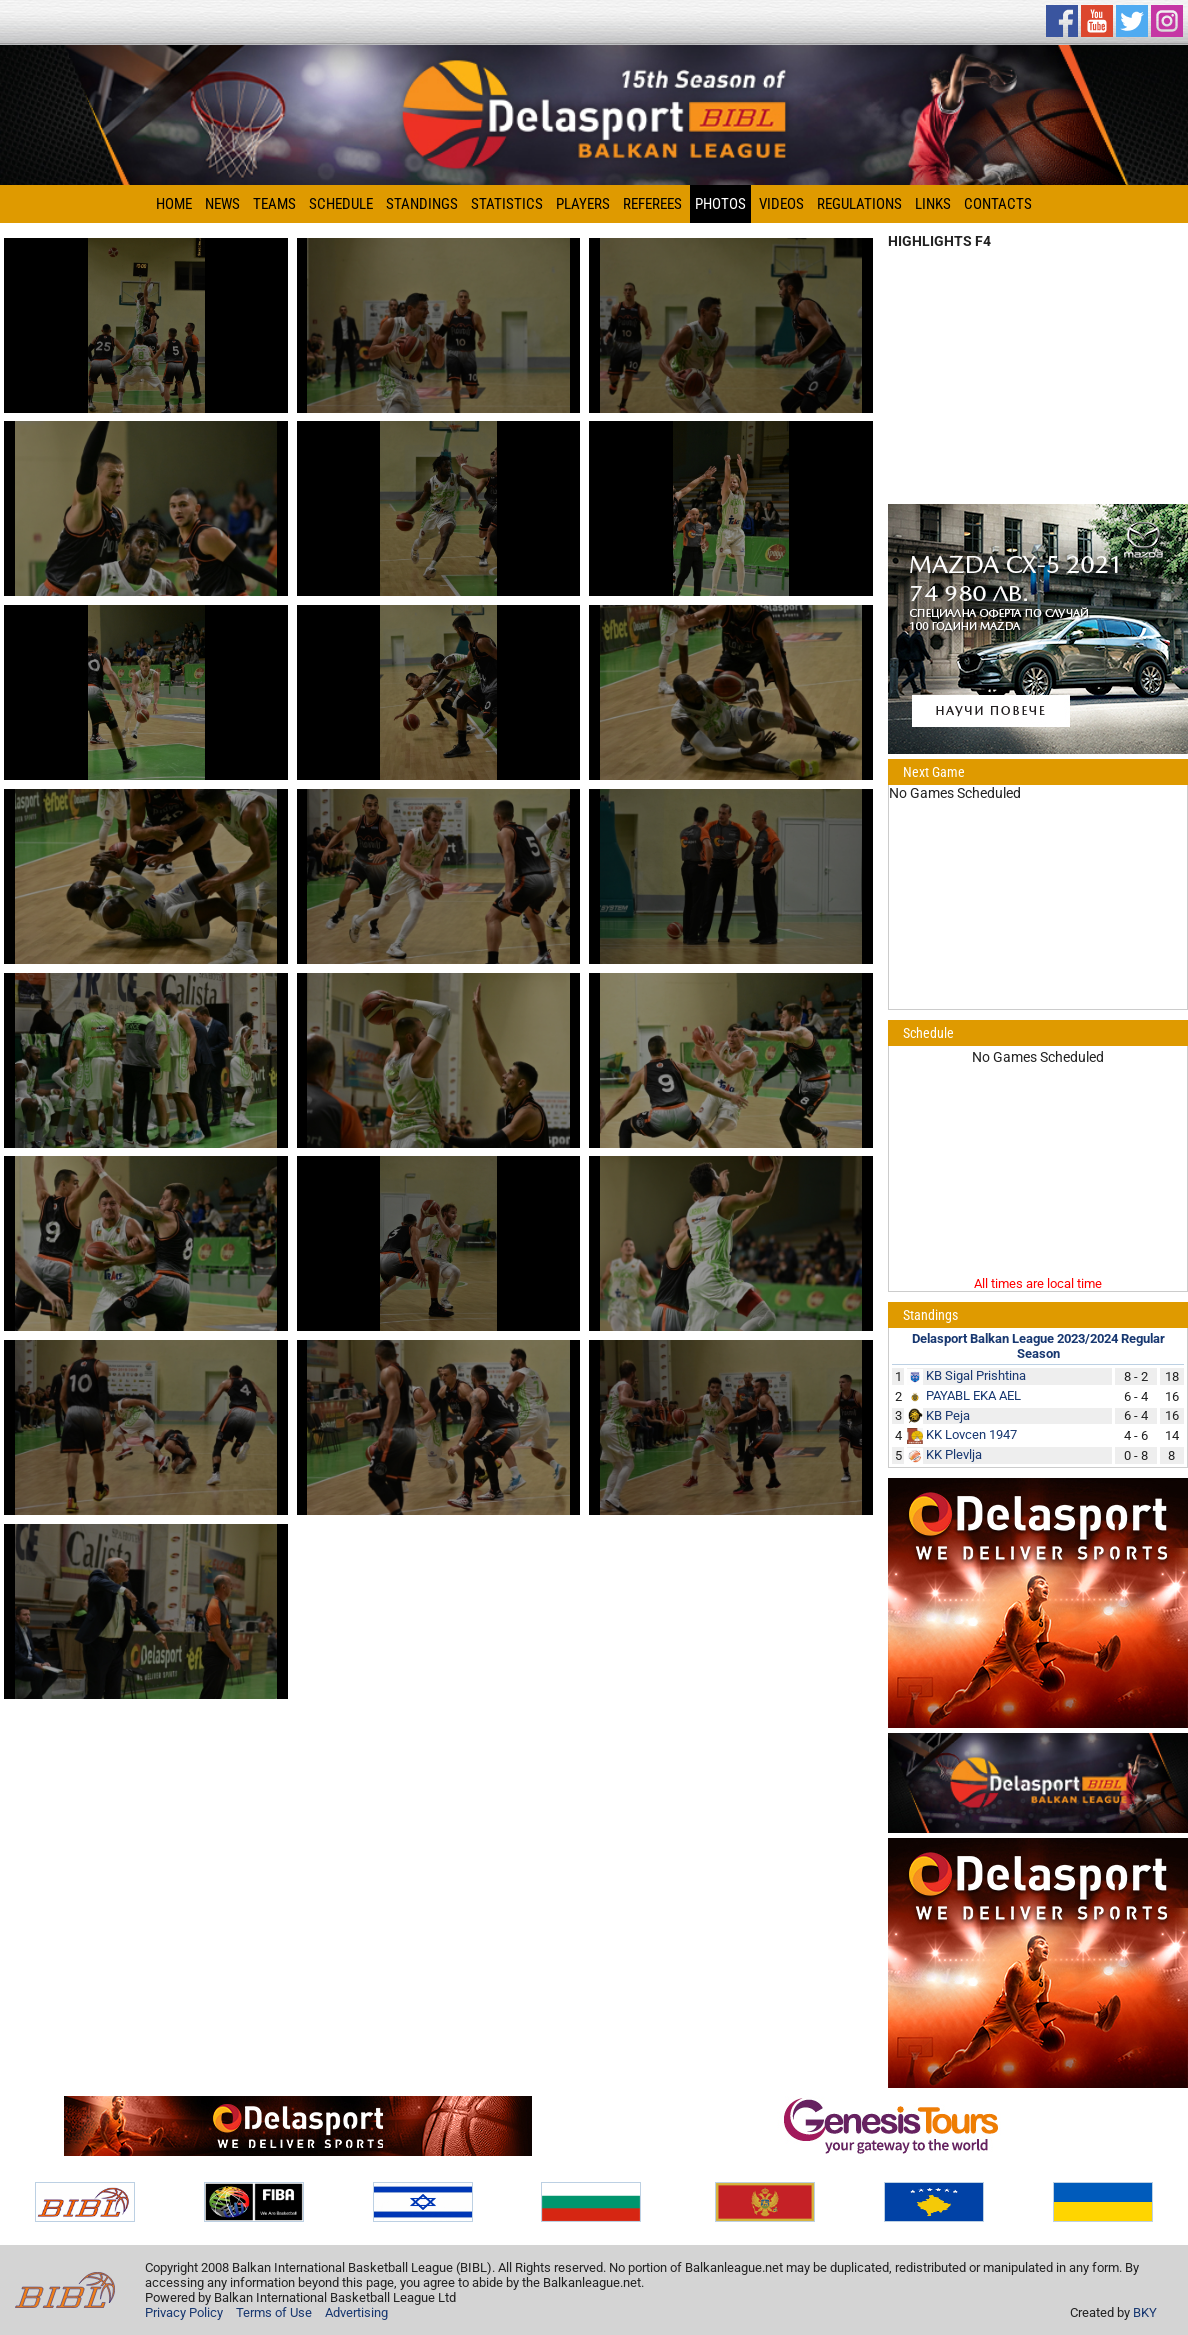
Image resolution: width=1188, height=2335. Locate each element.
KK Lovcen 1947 (971, 1434)
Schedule (341, 204)
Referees (652, 204)
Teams (274, 204)
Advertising (356, 2312)
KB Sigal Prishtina (976, 1375)
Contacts (998, 204)
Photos (720, 204)
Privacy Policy (184, 2312)
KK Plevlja (954, 1454)
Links (933, 204)
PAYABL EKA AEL (973, 1395)
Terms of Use (274, 2312)
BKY (1145, 2312)
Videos (781, 204)
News (222, 204)
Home (174, 204)
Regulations (859, 204)
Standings (422, 204)
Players (583, 204)
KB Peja (948, 1415)
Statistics (507, 204)
